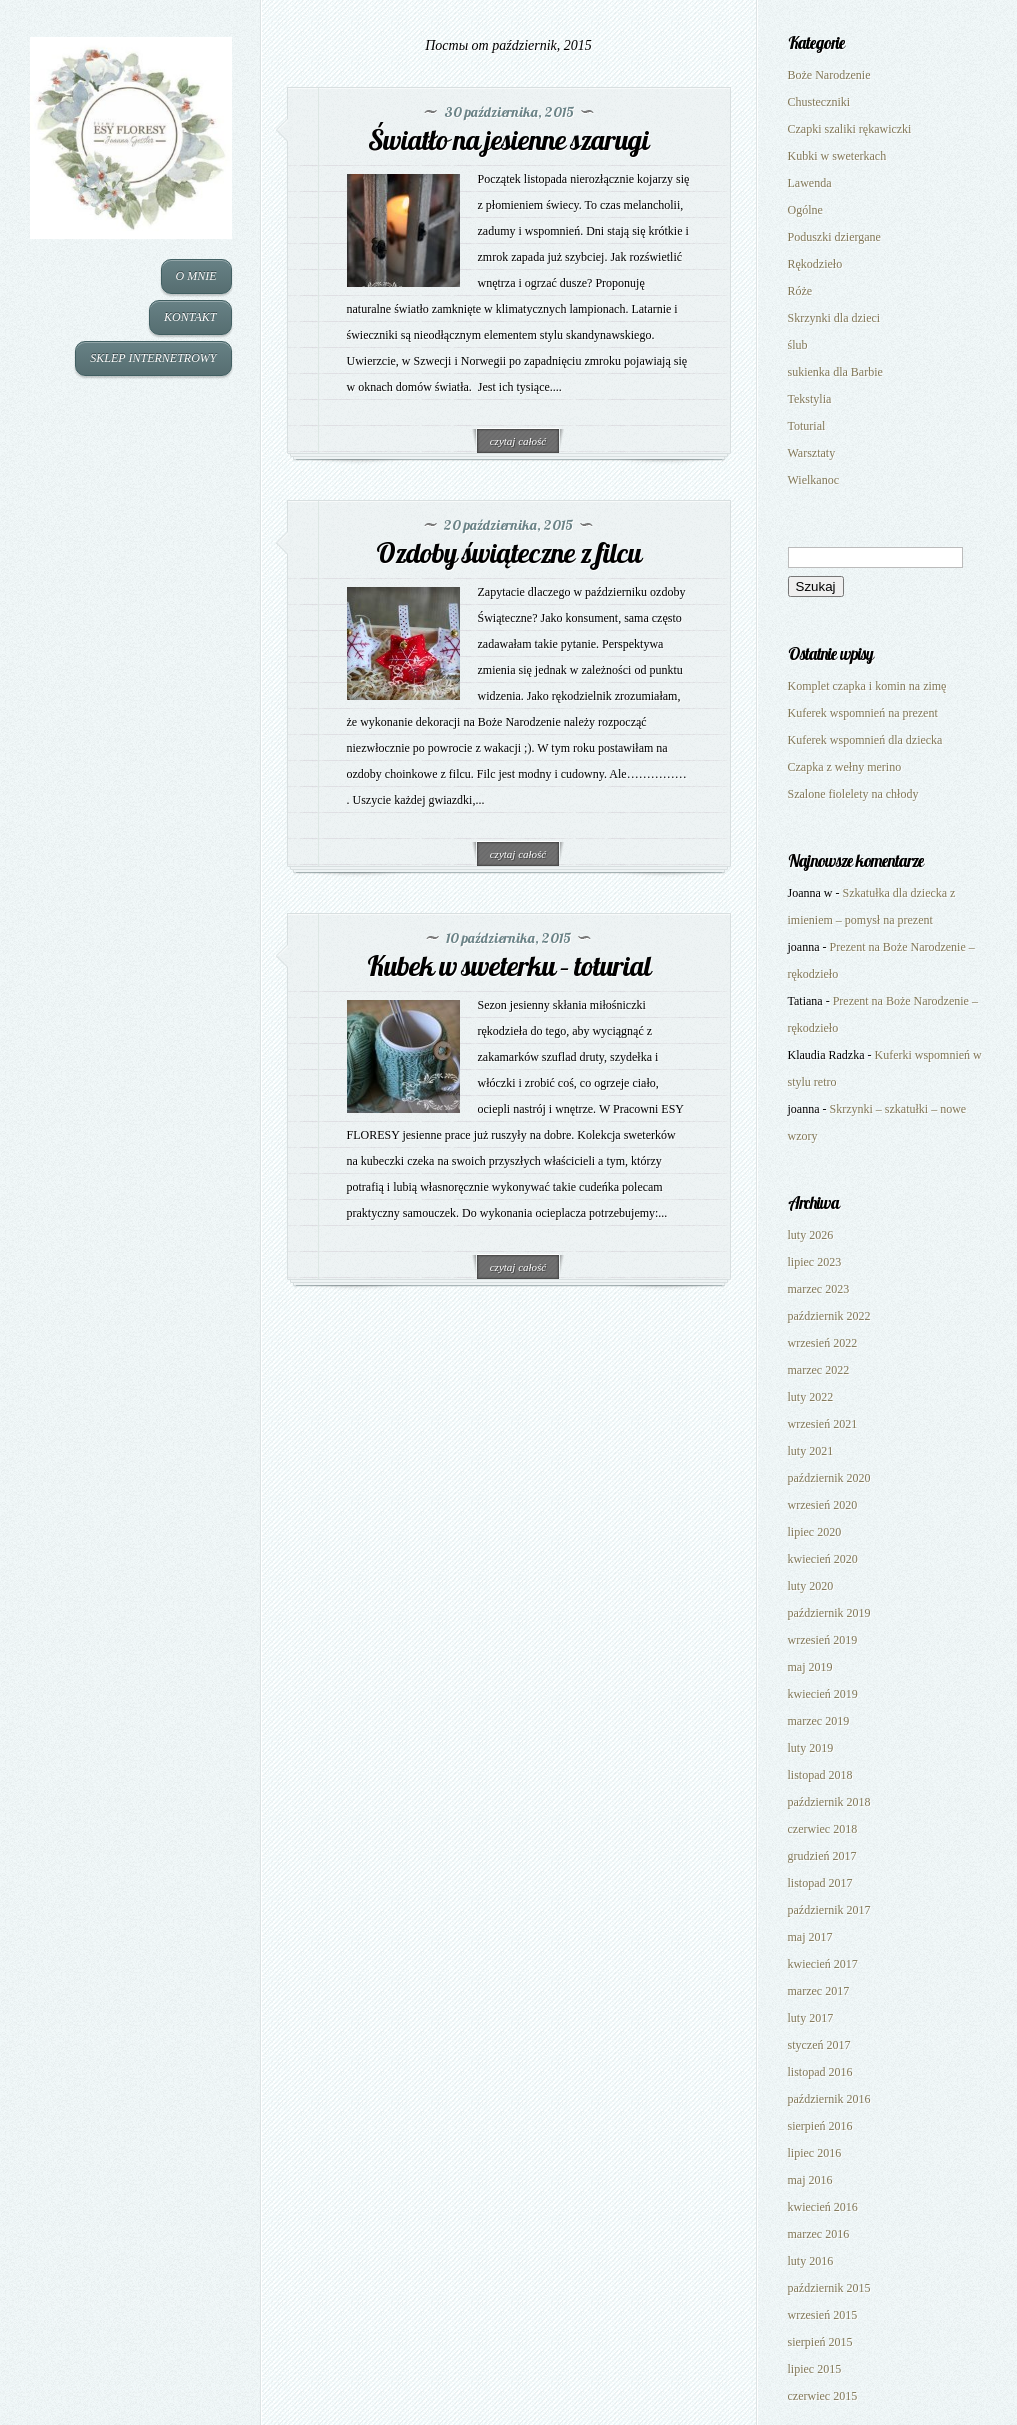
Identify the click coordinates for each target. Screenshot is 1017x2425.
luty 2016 (811, 2261)
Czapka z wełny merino (845, 767)
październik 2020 (829, 1478)
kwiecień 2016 (823, 2207)
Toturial (807, 426)
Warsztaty (812, 453)
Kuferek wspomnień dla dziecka (865, 740)
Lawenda (810, 183)
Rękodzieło (815, 264)
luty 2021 (811, 1451)
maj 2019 (810, 1667)
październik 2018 (829, 1802)
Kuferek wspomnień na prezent (863, 713)
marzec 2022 (819, 1370)
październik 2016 (829, 2099)
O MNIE (196, 276)
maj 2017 (810, 1937)
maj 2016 (810, 2180)
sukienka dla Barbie (835, 372)
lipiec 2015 (815, 2369)
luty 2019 (811, 1748)
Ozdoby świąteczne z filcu (508, 552)
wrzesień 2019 (823, 1640)
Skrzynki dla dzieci (834, 318)
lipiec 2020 (815, 1532)
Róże (800, 291)
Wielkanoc (814, 480)
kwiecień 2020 (823, 1559)
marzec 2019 (819, 1721)
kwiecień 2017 (823, 1964)
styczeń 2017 (819, 2045)
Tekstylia (810, 399)
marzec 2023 (819, 1289)
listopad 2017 (820, 1883)
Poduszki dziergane (834, 237)
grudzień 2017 (822, 1856)
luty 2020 (811, 1586)
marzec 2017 (819, 1991)
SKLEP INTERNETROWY (153, 358)
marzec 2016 (819, 2234)
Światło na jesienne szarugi (508, 139)
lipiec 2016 (815, 2153)
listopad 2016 (820, 2072)
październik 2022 (829, 1316)
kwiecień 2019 (823, 1694)
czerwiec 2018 (823, 1829)
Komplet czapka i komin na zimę (867, 686)
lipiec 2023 (815, 1262)
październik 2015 (829, 2288)
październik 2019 (829, 1613)
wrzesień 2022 (823, 1343)
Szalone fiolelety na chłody (853, 794)
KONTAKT (190, 317)
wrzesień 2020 (823, 1505)
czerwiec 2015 (823, 2396)
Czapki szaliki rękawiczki (850, 129)
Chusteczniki (819, 102)
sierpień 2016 (820, 2126)
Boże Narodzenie (829, 75)
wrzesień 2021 (823, 1424)
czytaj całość (518, 441)
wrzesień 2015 (823, 2315)
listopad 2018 (820, 1775)
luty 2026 (811, 1235)
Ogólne (805, 210)
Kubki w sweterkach (837, 156)
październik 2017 (829, 1910)
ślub (798, 345)
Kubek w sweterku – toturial (509, 965)
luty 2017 (811, 2018)
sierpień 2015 (820, 2342)
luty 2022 (811, 1397)
